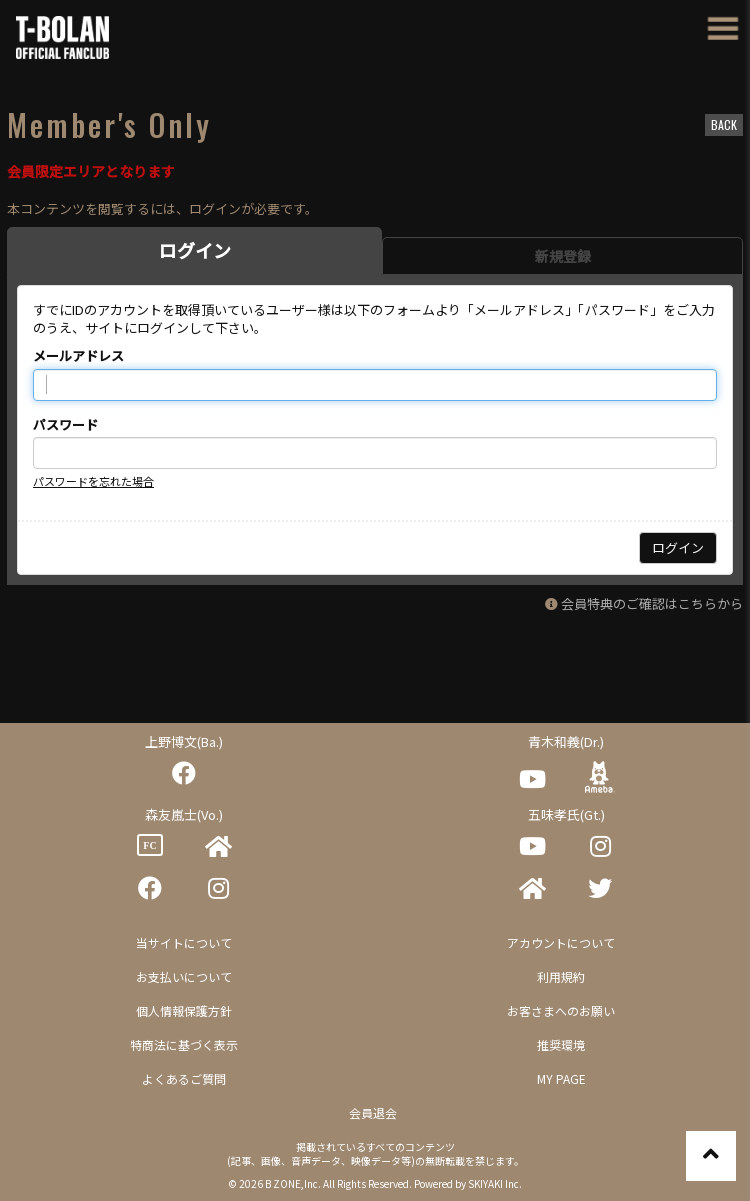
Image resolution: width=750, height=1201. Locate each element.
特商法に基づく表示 (184, 1044)
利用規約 (561, 976)
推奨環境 (561, 1044)
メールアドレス (78, 356)
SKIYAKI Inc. (495, 1183)
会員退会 (373, 1112)
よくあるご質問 (184, 1078)
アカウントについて (561, 942)
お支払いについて (184, 976)
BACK (724, 124)
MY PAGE (561, 1078)
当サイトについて (184, 942)
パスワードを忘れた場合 (93, 481)
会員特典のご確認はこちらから (652, 603)
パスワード (65, 425)
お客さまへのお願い (561, 1010)
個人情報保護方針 (184, 1010)
